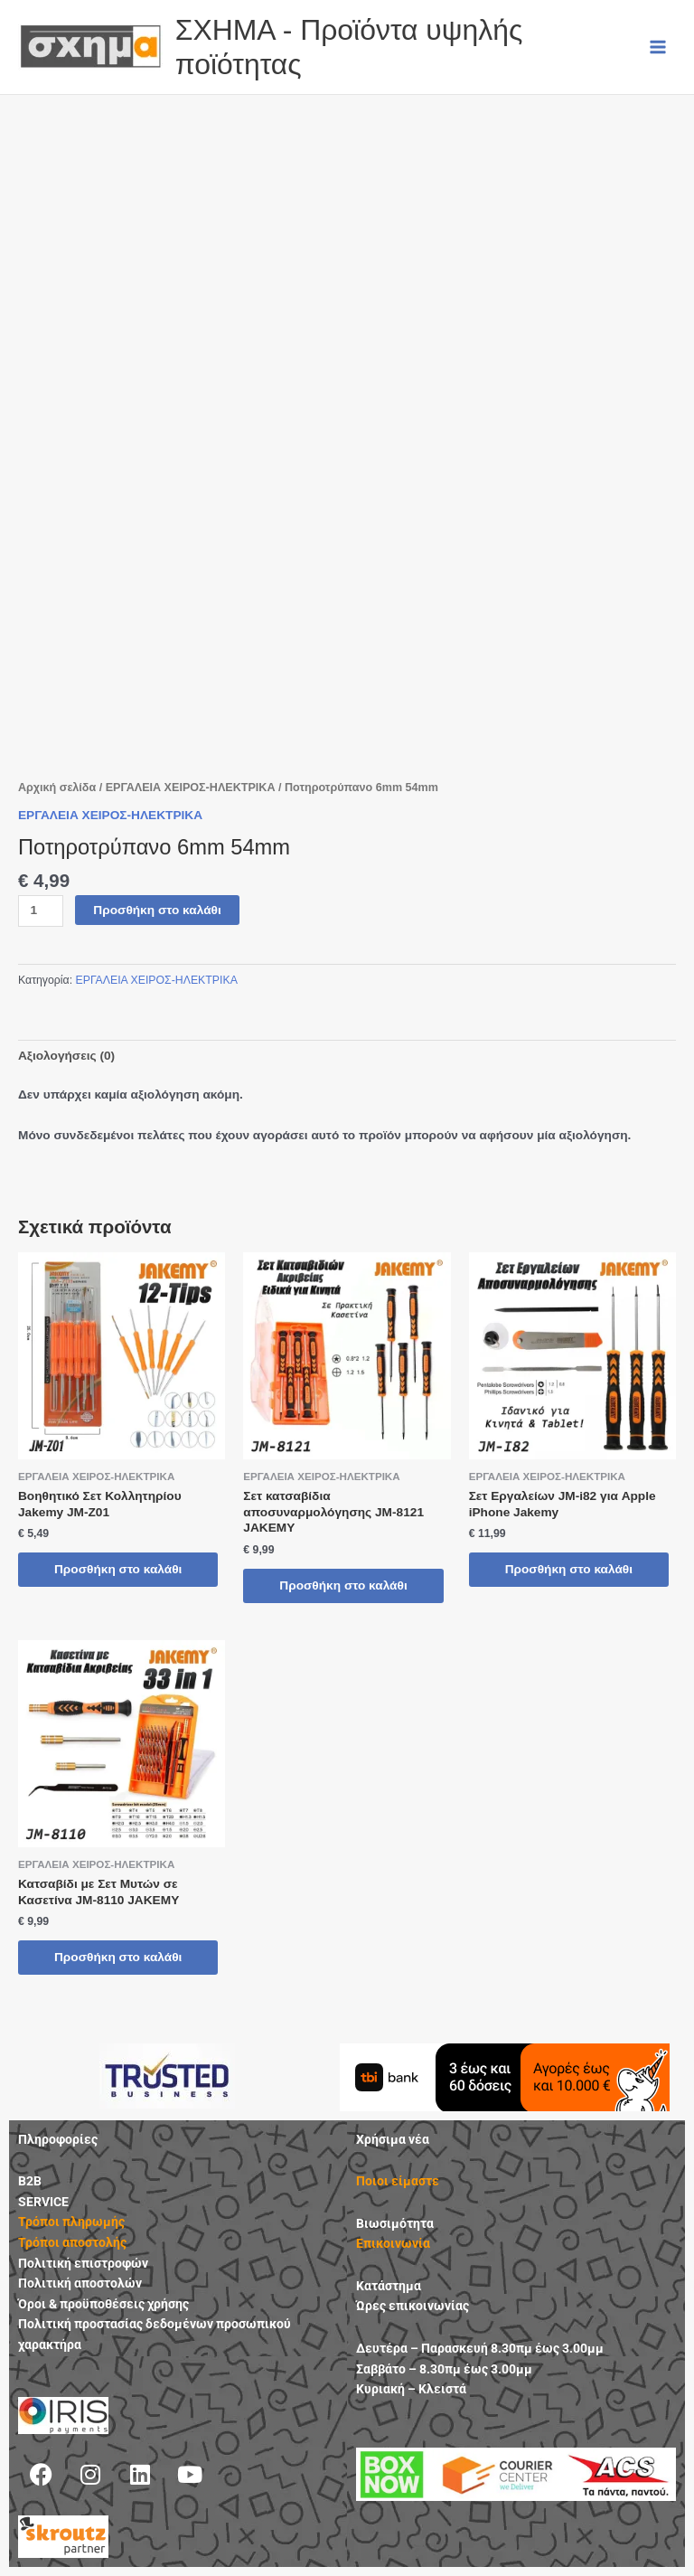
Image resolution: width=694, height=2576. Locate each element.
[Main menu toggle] (658, 46)
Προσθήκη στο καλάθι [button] (118, 1569)
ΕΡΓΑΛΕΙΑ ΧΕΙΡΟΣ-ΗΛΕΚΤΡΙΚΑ (191, 787)
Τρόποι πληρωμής (71, 2221)
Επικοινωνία (393, 2243)
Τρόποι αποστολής (72, 2242)
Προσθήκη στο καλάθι (156, 910)
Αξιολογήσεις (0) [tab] (66, 1055)
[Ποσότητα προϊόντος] (40, 911)
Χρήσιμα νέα (392, 2139)
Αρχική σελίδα (57, 787)
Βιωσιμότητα (395, 2223)
